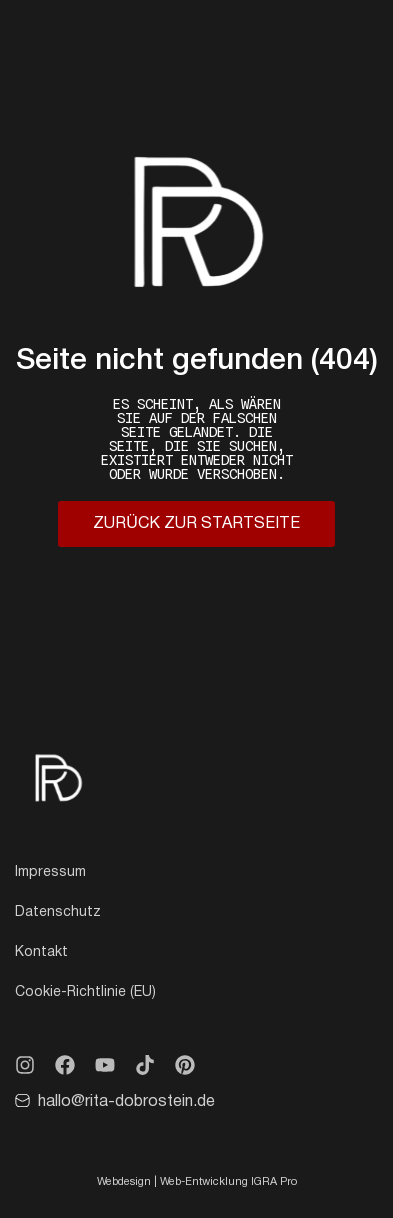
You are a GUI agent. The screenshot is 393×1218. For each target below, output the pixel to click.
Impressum (50, 872)
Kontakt (41, 952)
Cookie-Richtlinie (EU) (85, 992)
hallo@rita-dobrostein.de (126, 1102)
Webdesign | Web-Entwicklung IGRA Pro (197, 1182)
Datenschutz (58, 912)
